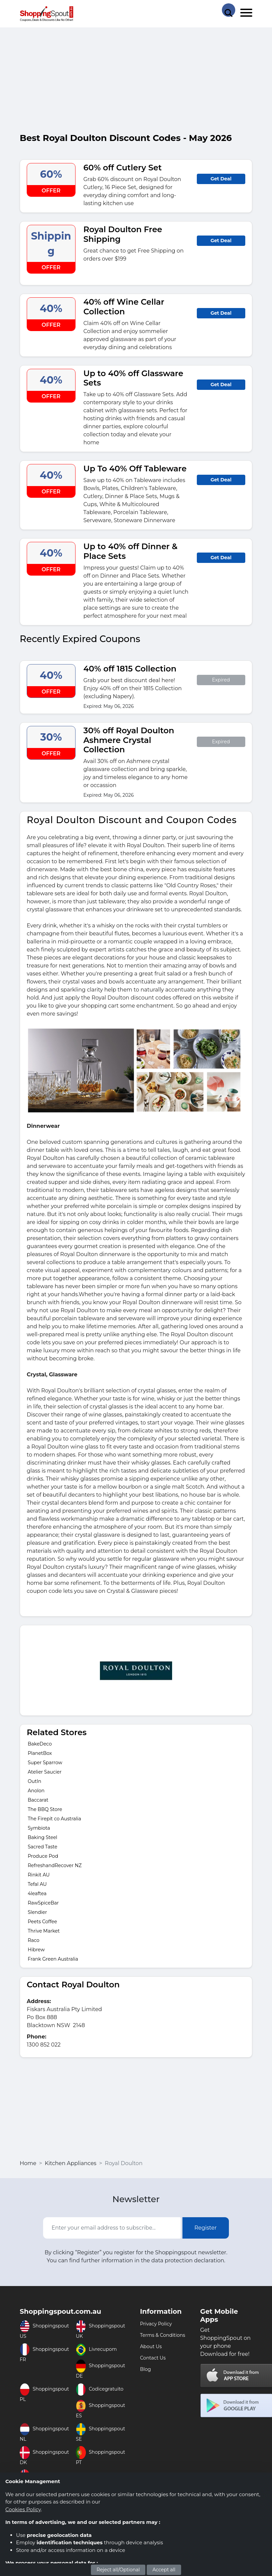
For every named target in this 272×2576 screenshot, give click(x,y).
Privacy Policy (156, 2324)
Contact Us (153, 2358)
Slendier (37, 1912)
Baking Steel (42, 1837)
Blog (145, 2369)
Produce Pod (43, 1856)
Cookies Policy (23, 2509)
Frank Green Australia (53, 1959)
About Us (151, 2346)
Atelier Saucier (44, 1772)
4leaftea (37, 1893)
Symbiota (39, 1828)
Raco (33, 1940)
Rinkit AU (39, 1875)
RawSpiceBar (43, 1903)
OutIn (34, 1781)
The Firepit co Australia (54, 1819)
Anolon (36, 1791)
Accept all (163, 2570)
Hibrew (36, 1950)
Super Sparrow (45, 1763)
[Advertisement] (136, 83)
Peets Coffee (42, 1922)
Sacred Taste (42, 1847)
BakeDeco (40, 1744)
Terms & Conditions (162, 2335)
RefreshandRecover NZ (55, 1865)
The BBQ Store (45, 1809)
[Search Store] (228, 10)
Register (205, 2228)
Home (28, 2163)
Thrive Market (44, 1931)
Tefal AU (37, 1884)
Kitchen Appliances (70, 2163)
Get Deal (221, 179)
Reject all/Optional (118, 2570)
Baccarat (38, 1800)
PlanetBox (40, 1753)
